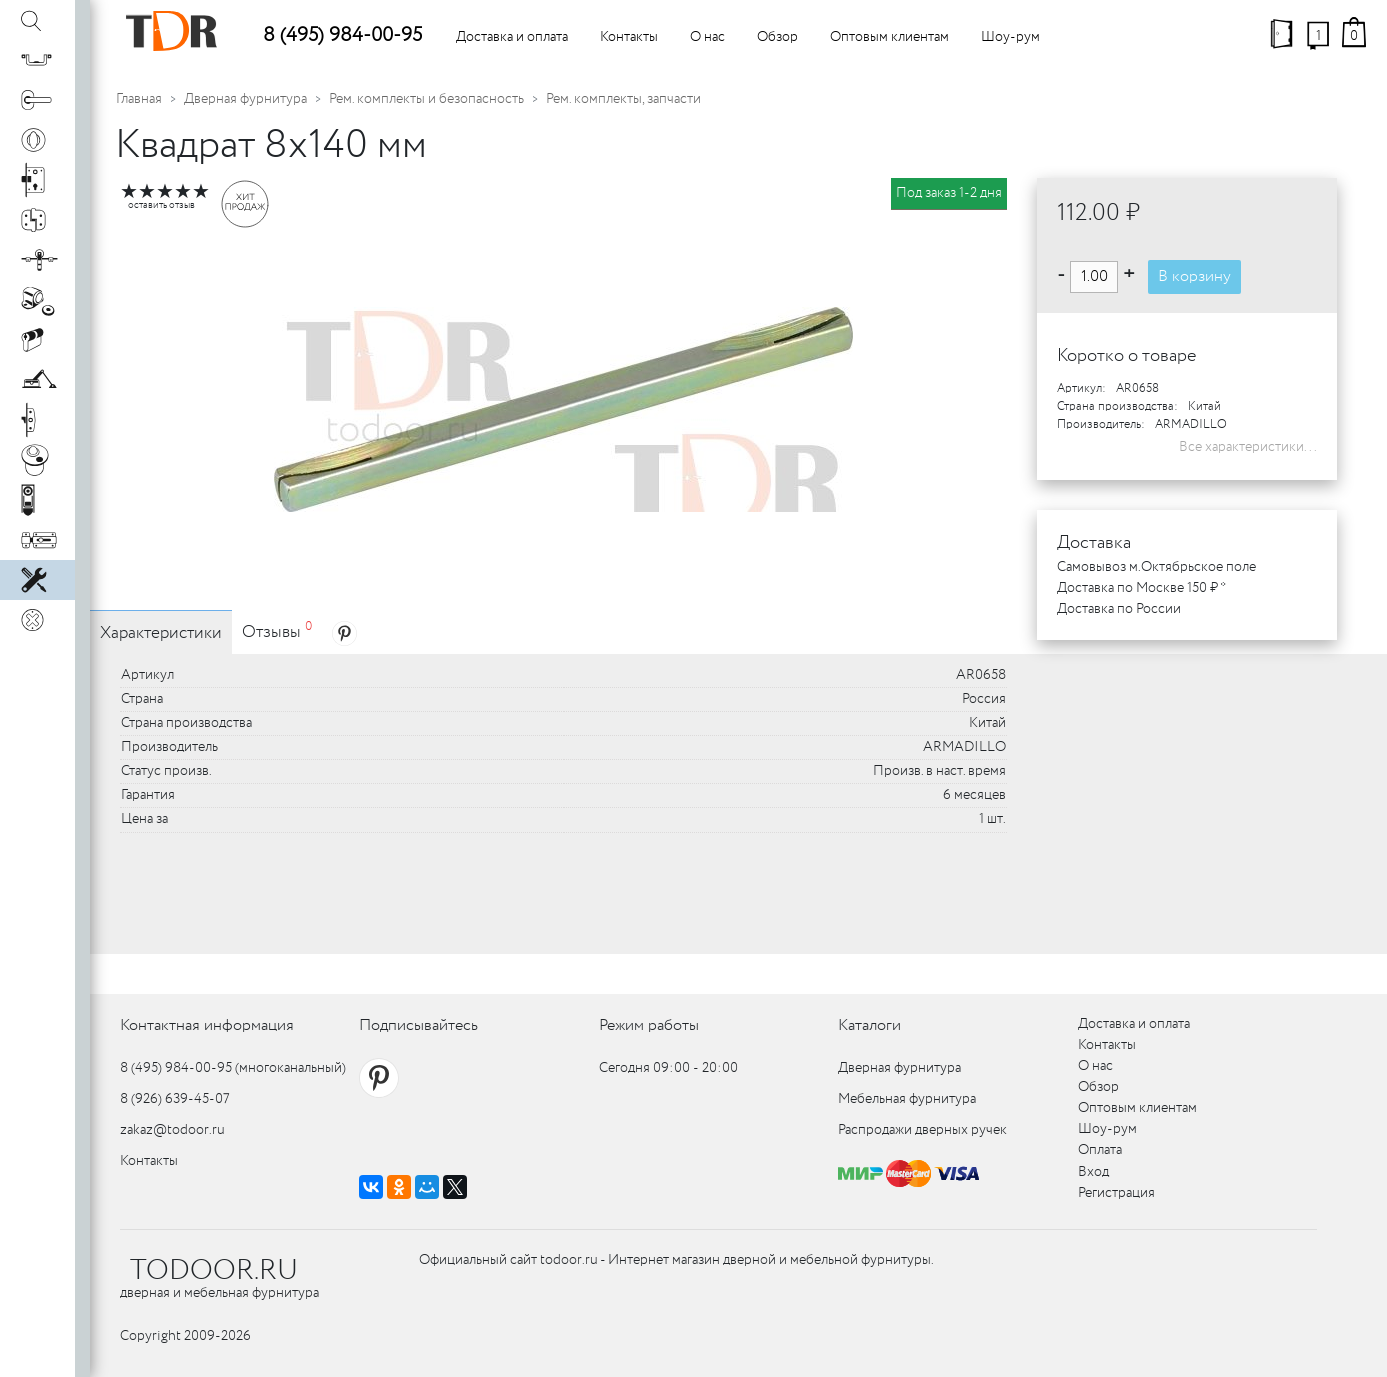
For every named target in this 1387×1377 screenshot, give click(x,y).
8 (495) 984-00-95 (342, 35)
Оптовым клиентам (889, 37)
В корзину (1194, 276)
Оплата (1100, 1150)
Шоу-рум (1010, 37)
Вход (1093, 1172)
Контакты (629, 37)
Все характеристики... (1248, 447)
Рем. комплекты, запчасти (623, 99)
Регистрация (1116, 1193)
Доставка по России (1119, 609)
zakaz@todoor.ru (172, 1130)
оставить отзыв (161, 205)
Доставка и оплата (512, 37)
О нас (707, 37)
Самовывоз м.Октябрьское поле (1156, 567)
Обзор (777, 37)
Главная (139, 99)
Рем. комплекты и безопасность (426, 99)
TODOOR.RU (214, 1271)
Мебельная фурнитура (907, 1099)
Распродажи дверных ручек (922, 1130)
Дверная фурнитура (245, 99)
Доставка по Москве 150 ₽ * (1141, 588)
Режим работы (649, 1025)
